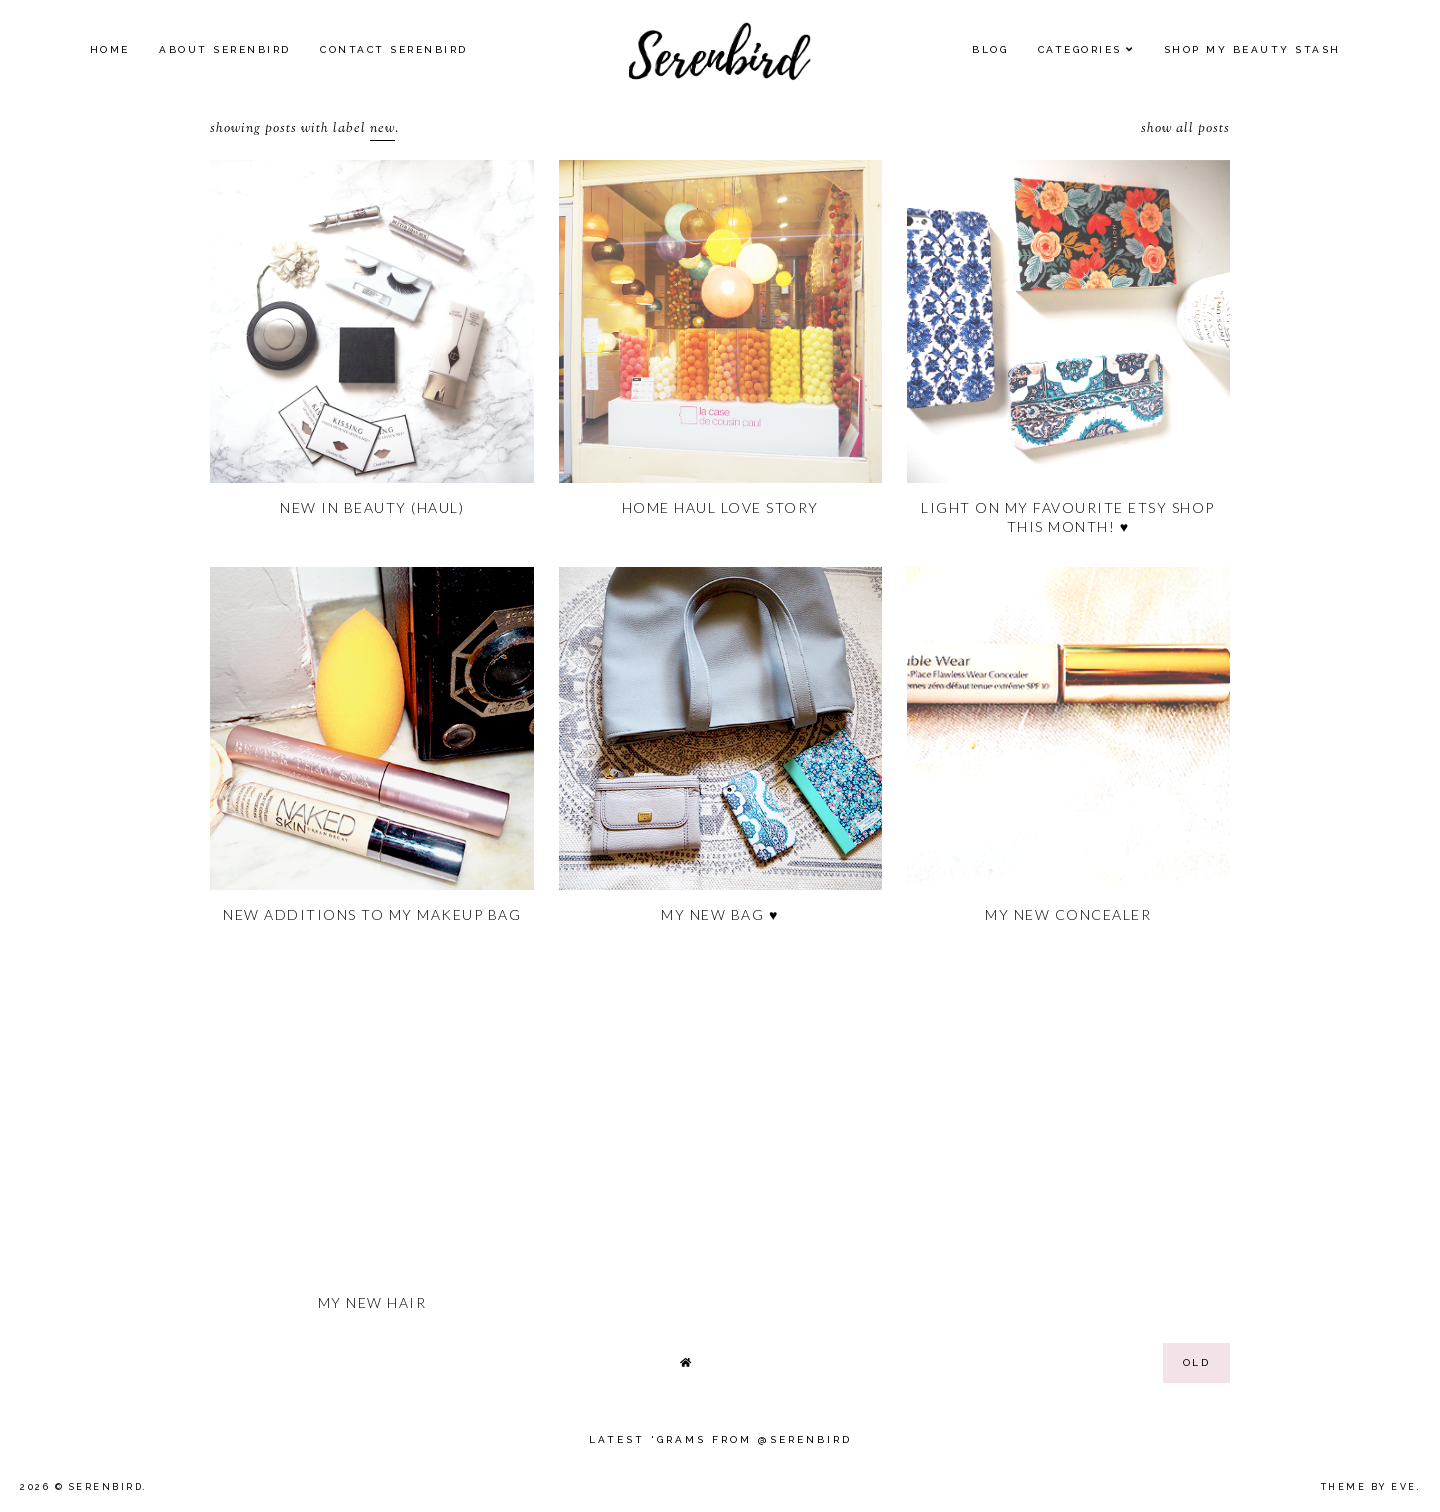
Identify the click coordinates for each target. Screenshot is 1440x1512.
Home (110, 49)
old (1197, 1362)
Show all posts (1185, 129)
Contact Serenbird (394, 49)
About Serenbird (225, 49)
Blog (990, 49)
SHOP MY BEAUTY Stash (1252, 49)
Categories (1080, 49)
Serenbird (106, 1487)
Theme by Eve (1369, 1487)
